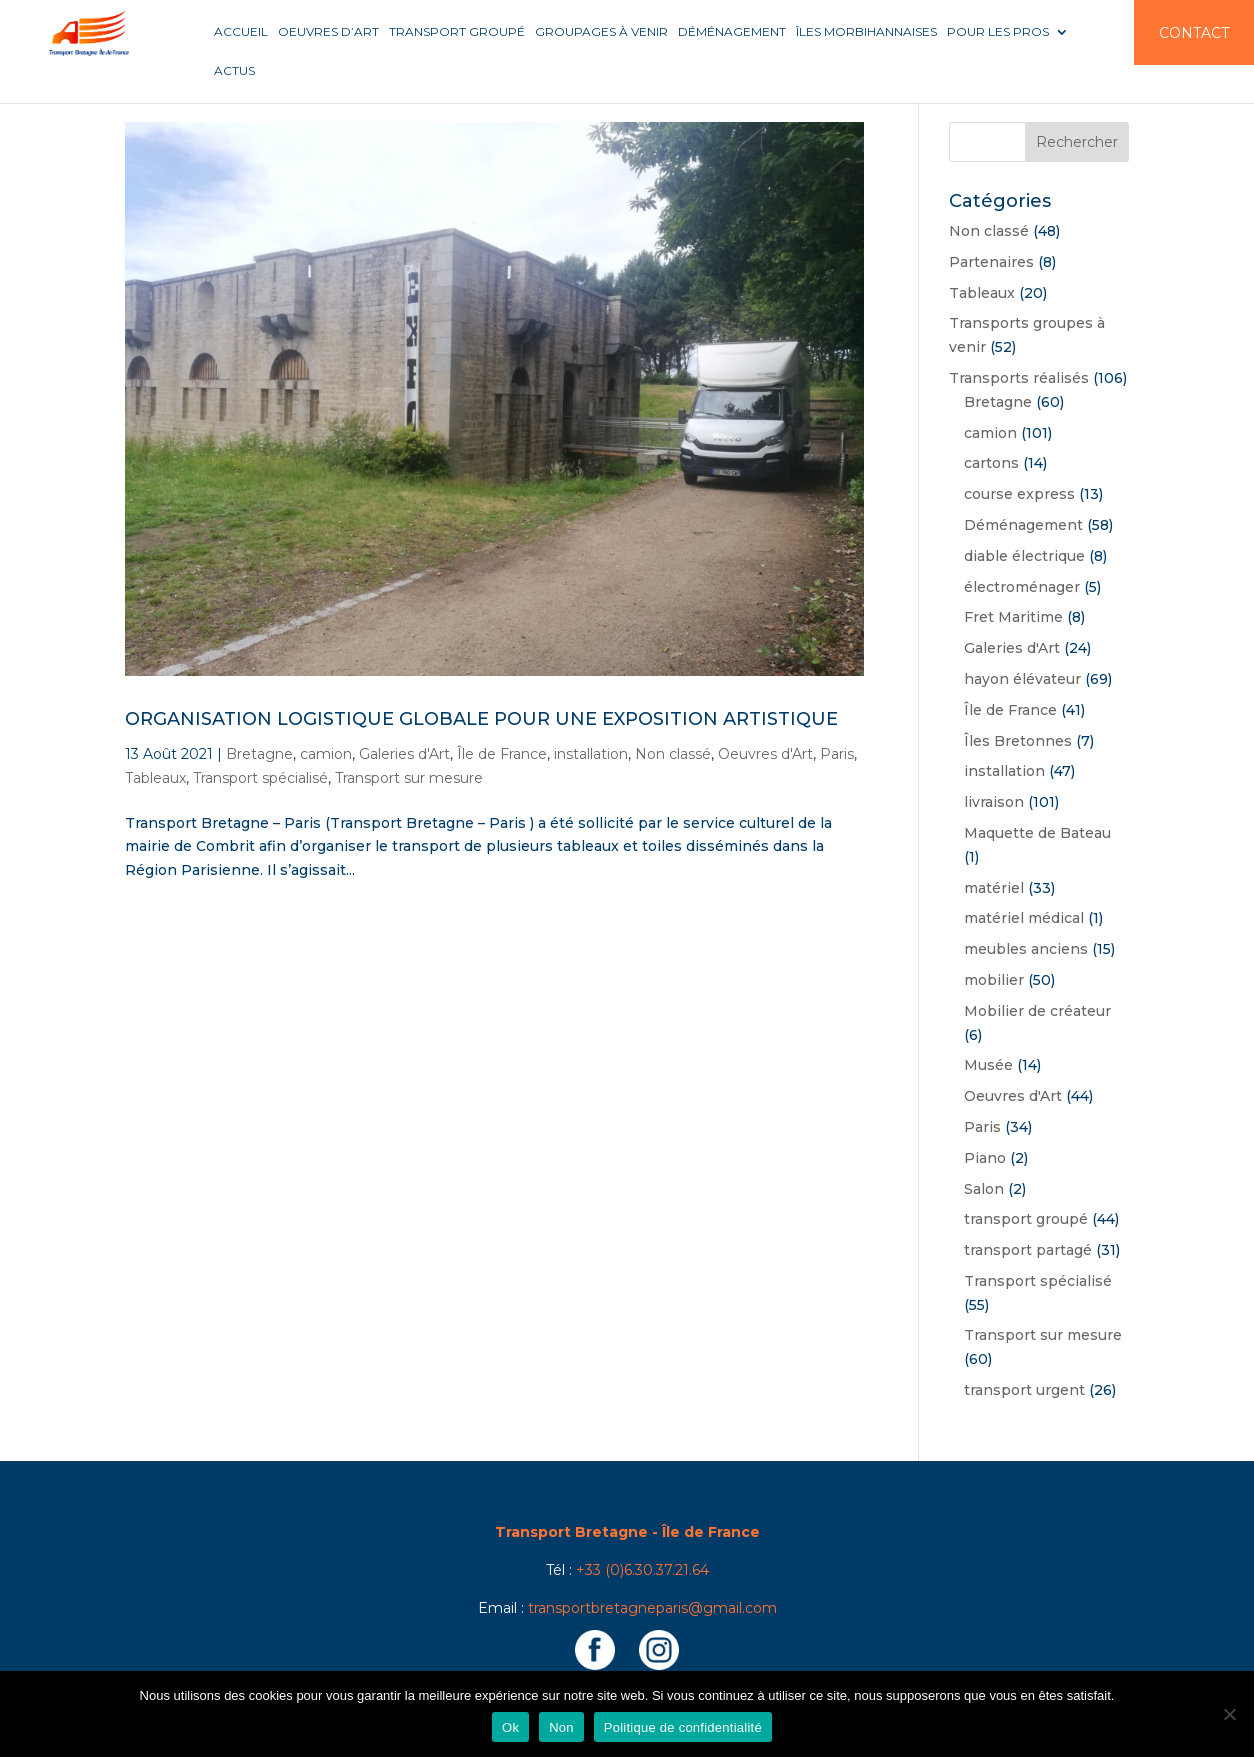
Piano (985, 1158)
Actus (234, 71)
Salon (984, 1189)
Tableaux (155, 778)
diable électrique (1024, 556)
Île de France (502, 754)
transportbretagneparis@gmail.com (652, 1608)
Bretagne (259, 754)
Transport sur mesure (409, 778)
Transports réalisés (1019, 378)
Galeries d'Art (404, 754)
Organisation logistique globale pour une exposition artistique (481, 719)
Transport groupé (457, 32)
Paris (837, 754)
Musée (988, 1065)
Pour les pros (998, 32)
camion (326, 754)
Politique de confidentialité (683, 1727)
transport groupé (1026, 1219)
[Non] (1229, 1714)
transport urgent (1024, 1390)
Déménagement (732, 32)
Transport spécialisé (260, 778)
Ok (510, 1727)
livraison (994, 802)
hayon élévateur (1022, 679)
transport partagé (1028, 1250)
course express (1019, 494)
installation (591, 754)
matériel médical (1024, 918)
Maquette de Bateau (1037, 833)
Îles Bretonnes (1018, 741)
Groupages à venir (601, 32)
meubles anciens (1026, 949)
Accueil (241, 32)
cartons (991, 463)
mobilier (994, 980)
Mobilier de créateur (1037, 1011)
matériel (994, 888)
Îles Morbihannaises (866, 32)
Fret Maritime (1013, 617)
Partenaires (991, 262)
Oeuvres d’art (328, 32)
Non (561, 1727)
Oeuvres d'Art (765, 754)
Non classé (673, 754)
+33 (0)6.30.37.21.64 (642, 1570)
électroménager (1022, 587)
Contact (1194, 33)
